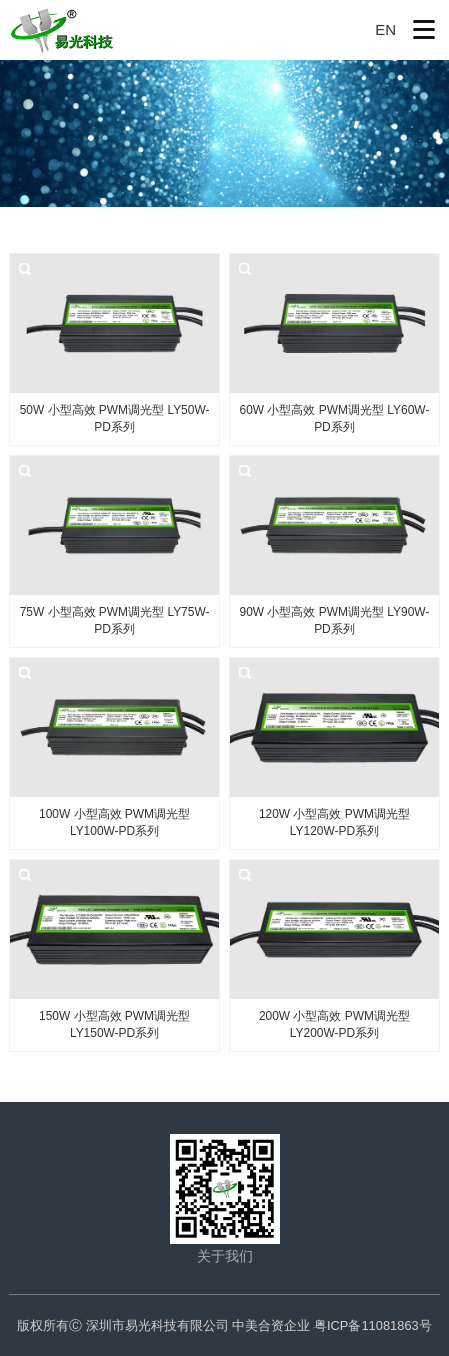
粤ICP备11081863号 (373, 1325)
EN (385, 29)
